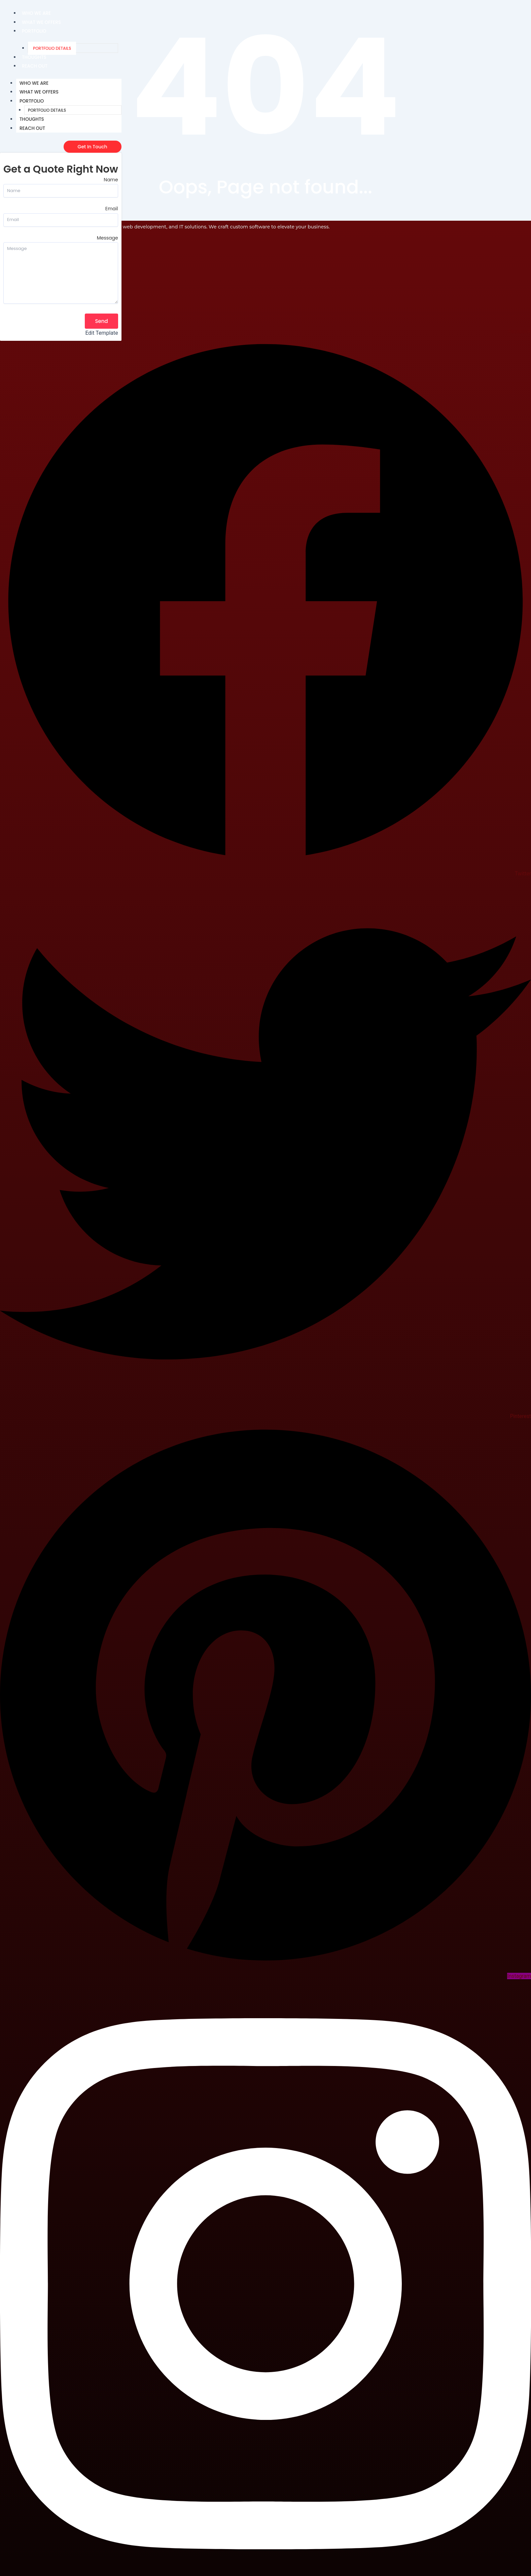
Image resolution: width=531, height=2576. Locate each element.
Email (111, 208)
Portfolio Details (52, 48)
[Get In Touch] (92, 147)
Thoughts (34, 57)
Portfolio (34, 31)
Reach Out (35, 66)
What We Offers (42, 22)
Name (111, 179)
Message (107, 237)
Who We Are (37, 13)
